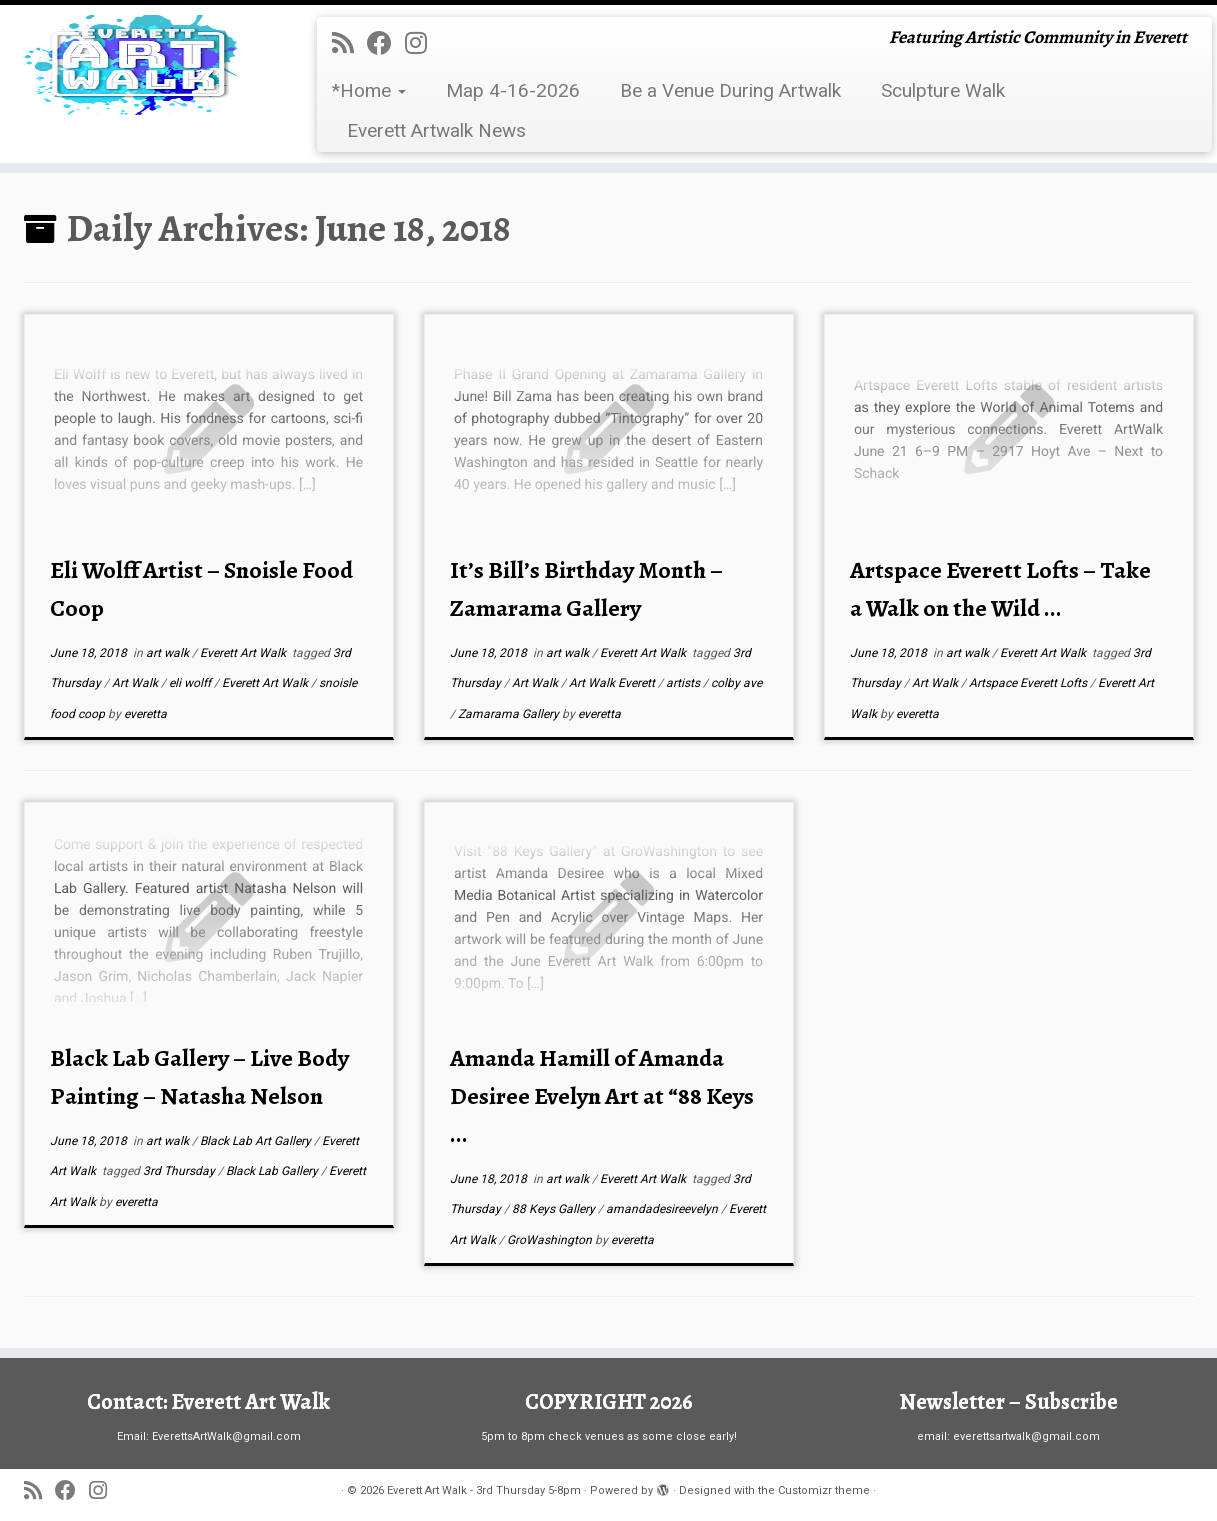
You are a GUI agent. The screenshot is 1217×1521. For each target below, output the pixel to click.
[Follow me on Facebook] (386, 43)
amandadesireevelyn (663, 1209)
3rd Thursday (180, 1171)
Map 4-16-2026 (513, 90)
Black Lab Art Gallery (257, 1141)
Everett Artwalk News (436, 130)
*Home (369, 90)
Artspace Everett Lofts (1029, 683)
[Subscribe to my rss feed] (349, 43)
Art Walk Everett (613, 683)
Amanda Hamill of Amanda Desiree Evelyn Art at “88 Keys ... (602, 1096)
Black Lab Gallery (273, 1171)
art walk (169, 653)
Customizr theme (824, 1490)
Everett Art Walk (244, 653)
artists (684, 683)
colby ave (736, 683)
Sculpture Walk (943, 90)
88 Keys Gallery (555, 1209)
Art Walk (136, 683)
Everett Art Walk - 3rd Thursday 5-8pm (484, 1490)
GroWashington (551, 1240)
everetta (145, 714)
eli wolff (191, 683)
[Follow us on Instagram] (422, 43)
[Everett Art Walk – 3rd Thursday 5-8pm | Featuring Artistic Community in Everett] (140, 65)
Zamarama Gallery (510, 714)
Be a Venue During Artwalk (730, 90)
